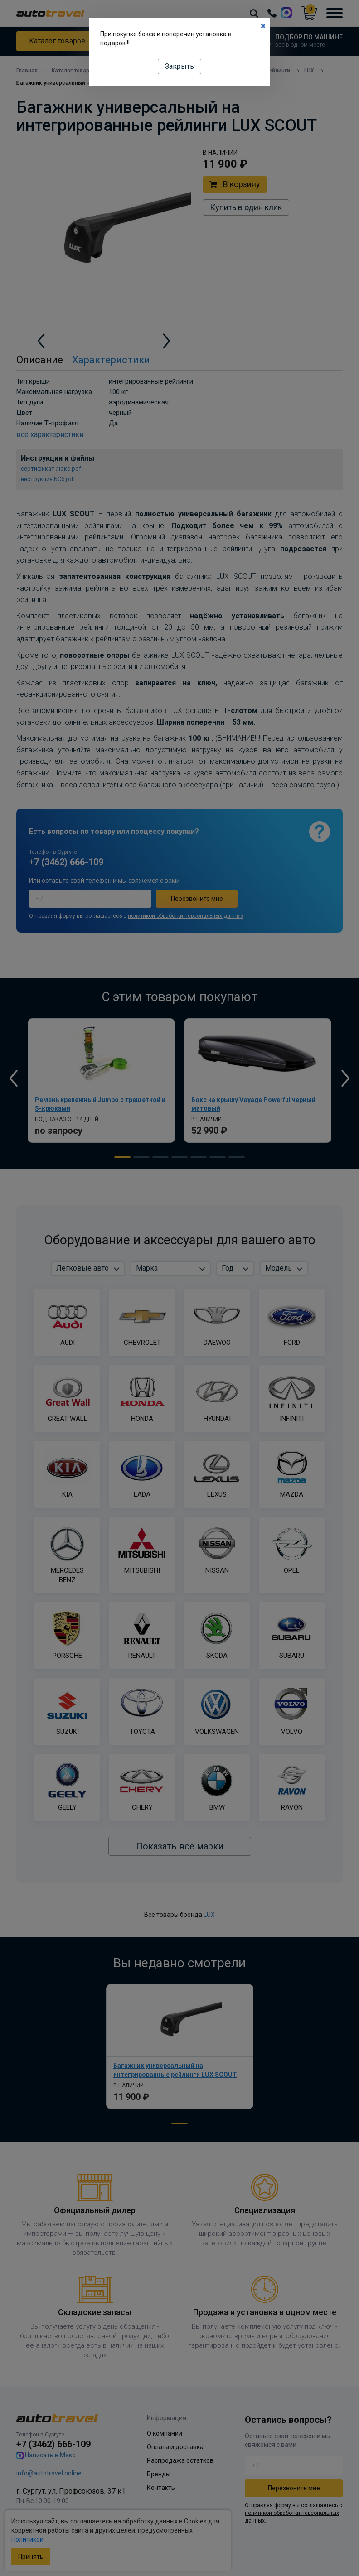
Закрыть (179, 66)
